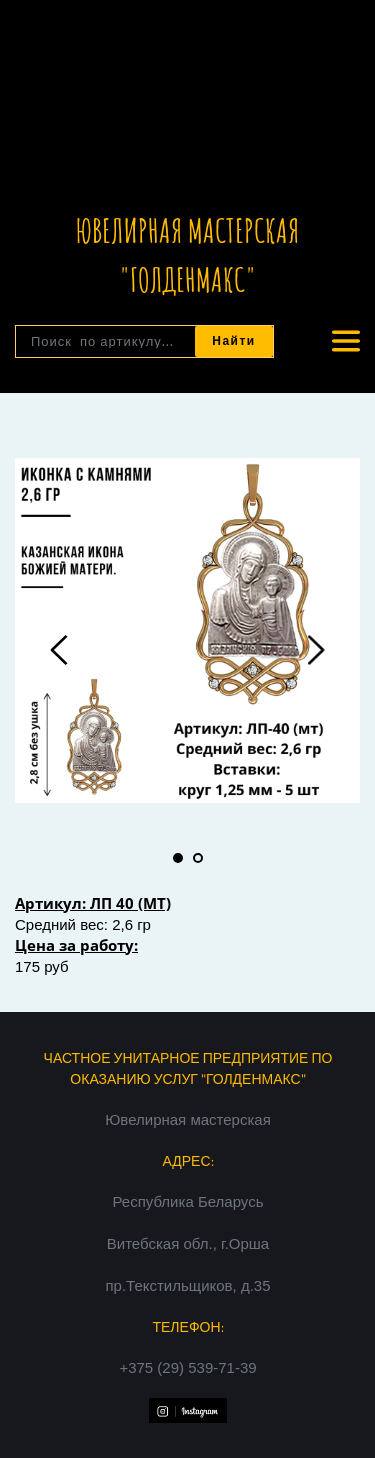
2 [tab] (198, 858)
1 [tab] (178, 858)
